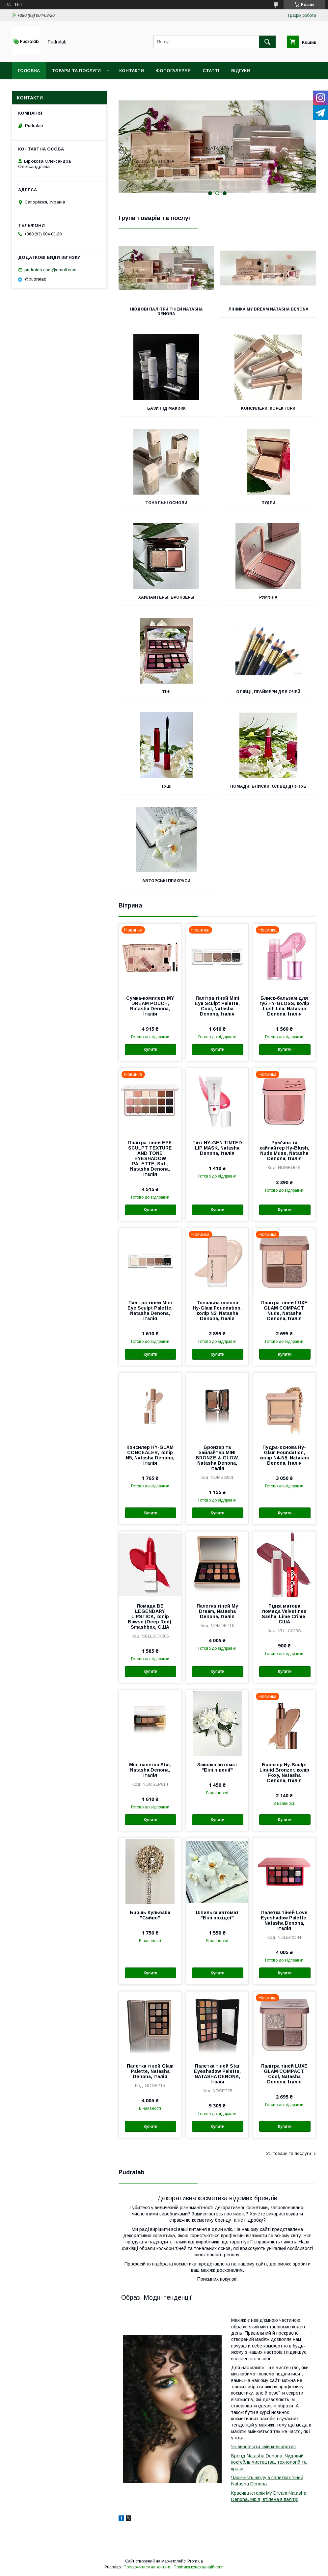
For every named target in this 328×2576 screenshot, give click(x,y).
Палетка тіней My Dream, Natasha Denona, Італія (217, 1611)
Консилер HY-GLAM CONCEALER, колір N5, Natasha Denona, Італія (150, 1455)
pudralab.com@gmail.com (50, 269)
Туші (166, 786)
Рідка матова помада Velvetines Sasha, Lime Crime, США (284, 1613)
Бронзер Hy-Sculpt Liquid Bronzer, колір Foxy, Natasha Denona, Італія (284, 1772)
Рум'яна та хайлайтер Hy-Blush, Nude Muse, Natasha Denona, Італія (284, 1150)
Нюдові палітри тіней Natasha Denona (166, 311)
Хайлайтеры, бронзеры (166, 597)
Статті (211, 70)
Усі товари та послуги (288, 2153)
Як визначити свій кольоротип (263, 2446)
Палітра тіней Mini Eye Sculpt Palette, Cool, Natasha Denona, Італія (217, 1006)
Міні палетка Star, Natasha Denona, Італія (150, 1770)
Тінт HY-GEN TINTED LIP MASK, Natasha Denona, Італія (217, 1148)
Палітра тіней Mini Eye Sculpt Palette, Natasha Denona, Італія (150, 1310)
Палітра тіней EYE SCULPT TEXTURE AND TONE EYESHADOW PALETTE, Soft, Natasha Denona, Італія (150, 1158)
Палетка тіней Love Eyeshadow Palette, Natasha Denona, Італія (284, 1920)
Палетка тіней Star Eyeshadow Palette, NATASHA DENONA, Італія (217, 2073)
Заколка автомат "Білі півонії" (217, 1767)
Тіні (166, 692)
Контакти (131, 70)
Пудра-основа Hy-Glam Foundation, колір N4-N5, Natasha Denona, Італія (284, 1455)
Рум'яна (268, 597)
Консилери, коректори (268, 408)
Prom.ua (195, 2561)
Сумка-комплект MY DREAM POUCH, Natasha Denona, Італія (150, 1006)
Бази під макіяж (166, 408)
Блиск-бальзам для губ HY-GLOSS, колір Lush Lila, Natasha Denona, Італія (284, 1006)
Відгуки (240, 70)
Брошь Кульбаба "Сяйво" (150, 1915)
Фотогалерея (173, 70)
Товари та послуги (76, 70)
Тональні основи (166, 503)
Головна (29, 70)
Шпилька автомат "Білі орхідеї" (217, 1915)
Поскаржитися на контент (147, 2567)
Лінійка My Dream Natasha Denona (268, 309)
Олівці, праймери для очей (268, 692)
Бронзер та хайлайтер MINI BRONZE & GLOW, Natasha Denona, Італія (217, 1458)
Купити (150, 1049)
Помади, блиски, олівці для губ (268, 786)
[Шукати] (267, 42)
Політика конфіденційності (199, 2567)
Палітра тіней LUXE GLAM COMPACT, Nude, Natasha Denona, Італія (284, 1310)
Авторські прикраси (166, 881)
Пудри (268, 503)
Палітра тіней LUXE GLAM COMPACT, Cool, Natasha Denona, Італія (284, 2073)
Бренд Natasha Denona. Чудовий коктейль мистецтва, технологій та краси (269, 2462)
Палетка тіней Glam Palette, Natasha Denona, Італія (150, 2071)
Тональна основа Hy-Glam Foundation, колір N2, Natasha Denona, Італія (217, 1310)
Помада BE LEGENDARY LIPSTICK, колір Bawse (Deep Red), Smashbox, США (150, 1616)
